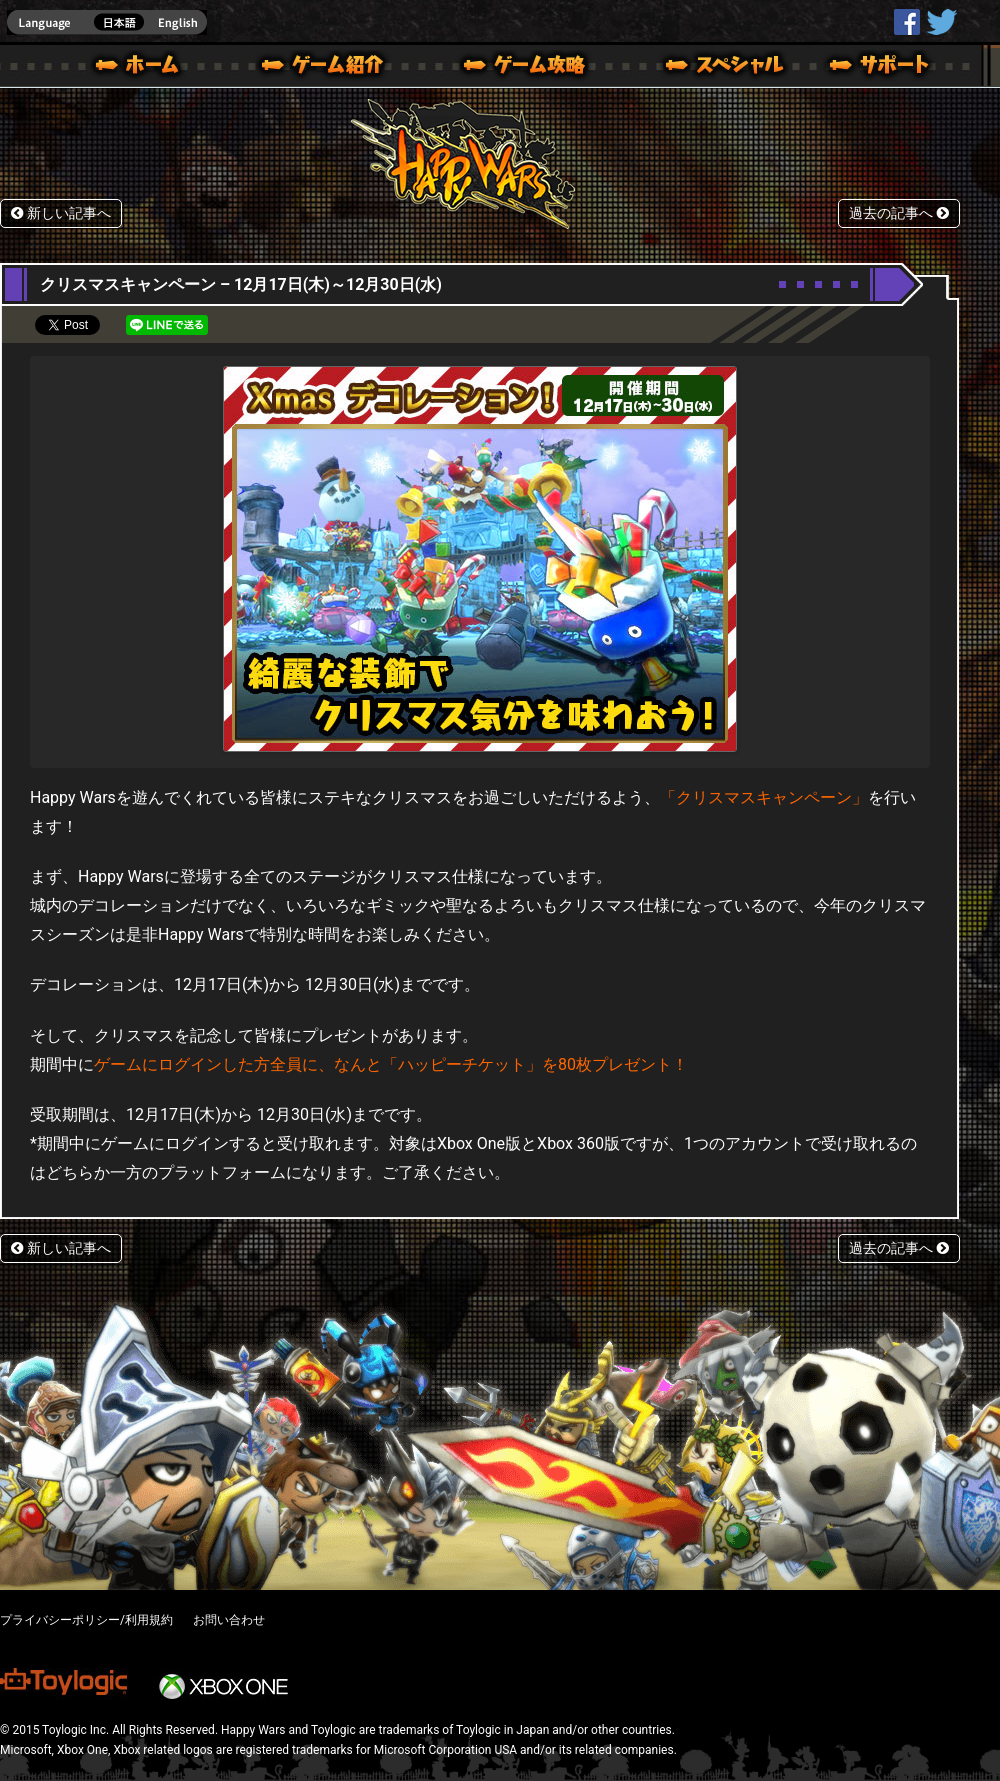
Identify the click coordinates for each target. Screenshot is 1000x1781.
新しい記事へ (61, 213)
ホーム (145, 68)
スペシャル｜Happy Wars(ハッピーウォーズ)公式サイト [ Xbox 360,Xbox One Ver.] (697, 68)
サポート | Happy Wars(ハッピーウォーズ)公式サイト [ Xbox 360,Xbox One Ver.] (881, 68)
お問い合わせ (229, 1620)
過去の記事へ (899, 213)
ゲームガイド (513, 68)
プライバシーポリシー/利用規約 (86, 1620)
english (107, 22)
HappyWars (907, 22)
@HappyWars (941, 22)
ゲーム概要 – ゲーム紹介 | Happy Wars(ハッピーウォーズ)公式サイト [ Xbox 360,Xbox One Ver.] (329, 68)
